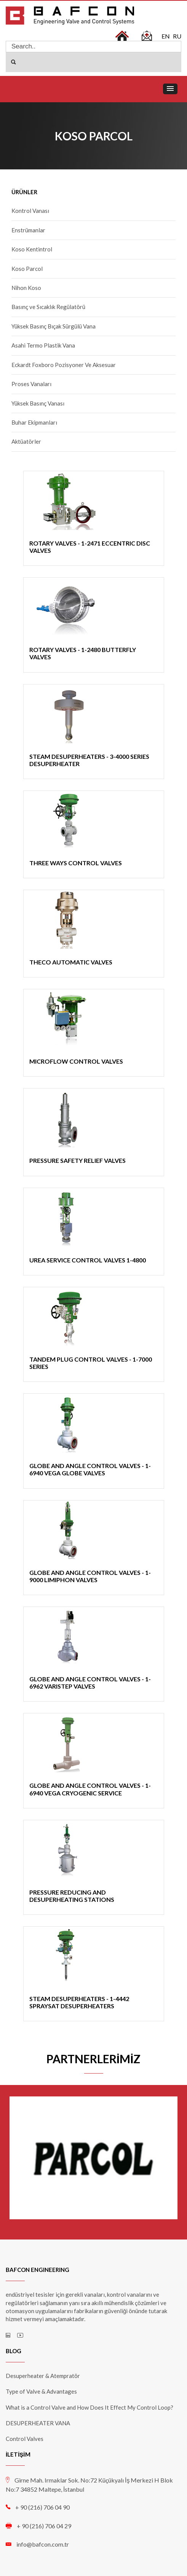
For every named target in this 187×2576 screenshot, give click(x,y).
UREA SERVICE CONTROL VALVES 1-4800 (87, 1260)
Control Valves (24, 2438)
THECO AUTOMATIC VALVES (70, 962)
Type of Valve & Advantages (41, 2391)
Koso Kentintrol (31, 249)
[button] (170, 89)
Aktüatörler (26, 441)
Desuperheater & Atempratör (43, 2375)
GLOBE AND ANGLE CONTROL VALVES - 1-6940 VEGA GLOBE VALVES (90, 1469)
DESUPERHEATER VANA (38, 2423)
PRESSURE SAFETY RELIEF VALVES (77, 1160)
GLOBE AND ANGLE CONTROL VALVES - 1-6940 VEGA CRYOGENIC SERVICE (90, 1789)
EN (165, 36)
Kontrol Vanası (30, 210)
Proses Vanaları (31, 383)
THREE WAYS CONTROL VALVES (75, 862)
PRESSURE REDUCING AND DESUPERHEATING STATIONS (71, 1896)
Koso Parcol (27, 268)
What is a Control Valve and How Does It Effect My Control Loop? (89, 2407)
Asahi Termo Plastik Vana (43, 345)
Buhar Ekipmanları (34, 422)
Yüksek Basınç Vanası (37, 403)
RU (177, 36)
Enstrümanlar (28, 230)
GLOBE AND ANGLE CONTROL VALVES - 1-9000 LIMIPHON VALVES (90, 1576)
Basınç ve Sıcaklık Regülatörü (48, 306)
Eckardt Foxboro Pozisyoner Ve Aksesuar (63, 364)
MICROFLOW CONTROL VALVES (76, 1061)
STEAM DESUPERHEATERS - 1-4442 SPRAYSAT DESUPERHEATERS (79, 2002)
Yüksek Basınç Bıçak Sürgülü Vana (53, 326)
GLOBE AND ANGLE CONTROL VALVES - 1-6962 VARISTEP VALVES (90, 1682)
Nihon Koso (26, 287)
